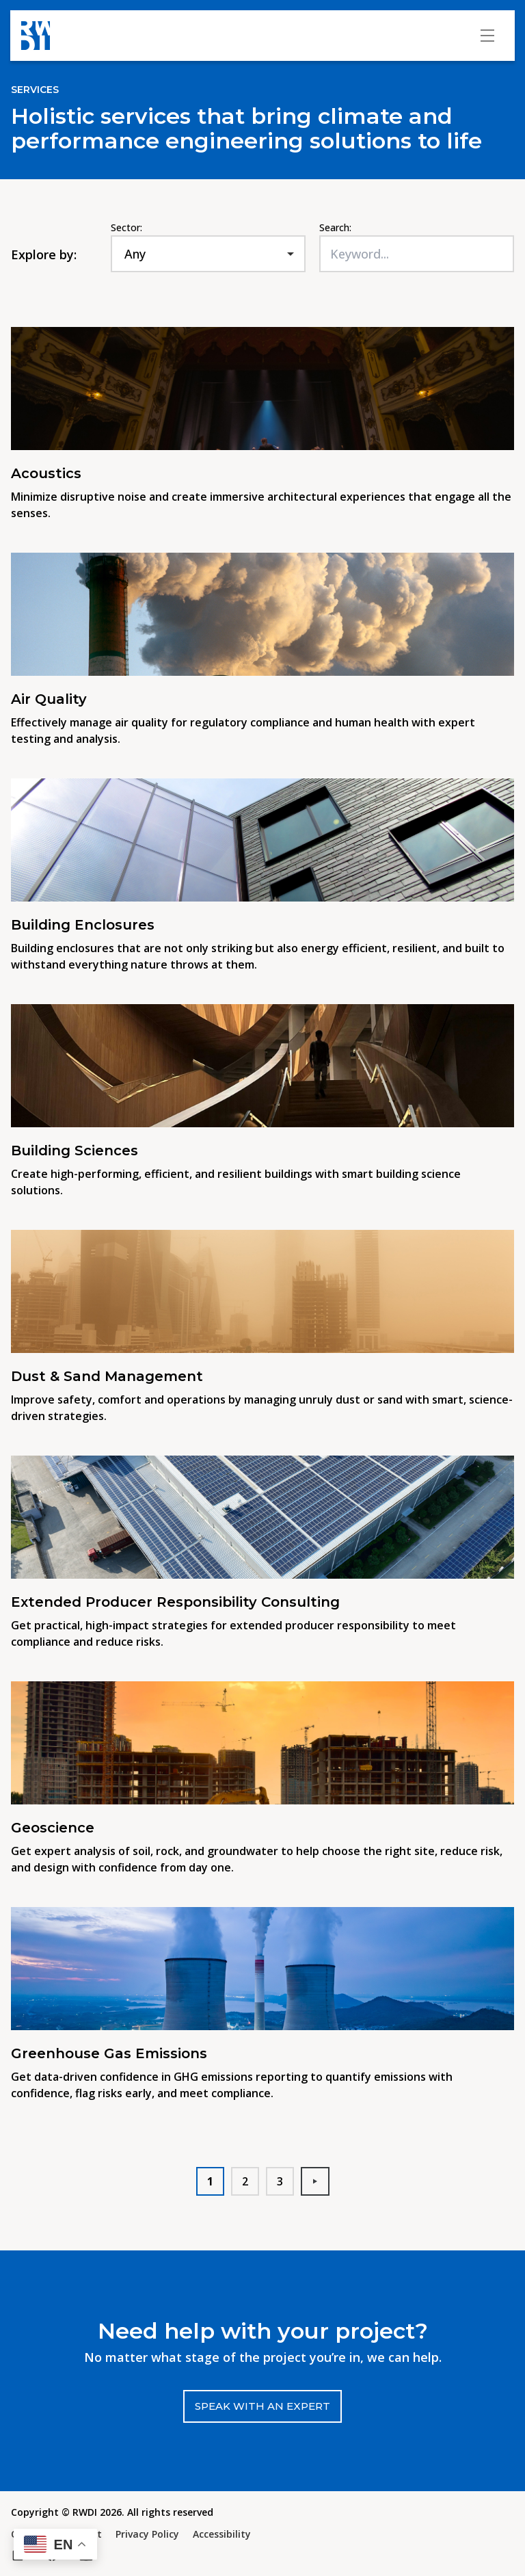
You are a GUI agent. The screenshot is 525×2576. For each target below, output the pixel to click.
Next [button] (320, 2181)
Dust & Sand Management (107, 1376)
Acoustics (46, 473)
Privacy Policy (147, 2533)
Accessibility (222, 2533)
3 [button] (280, 2181)
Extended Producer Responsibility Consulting (175, 1602)
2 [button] (245, 2181)
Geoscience (52, 1827)
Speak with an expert (262, 2406)
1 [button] (210, 2181)
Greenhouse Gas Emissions (109, 2053)
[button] (55, 2544)
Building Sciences (74, 1150)
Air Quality (49, 699)
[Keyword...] (416, 253)
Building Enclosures (85, 925)
